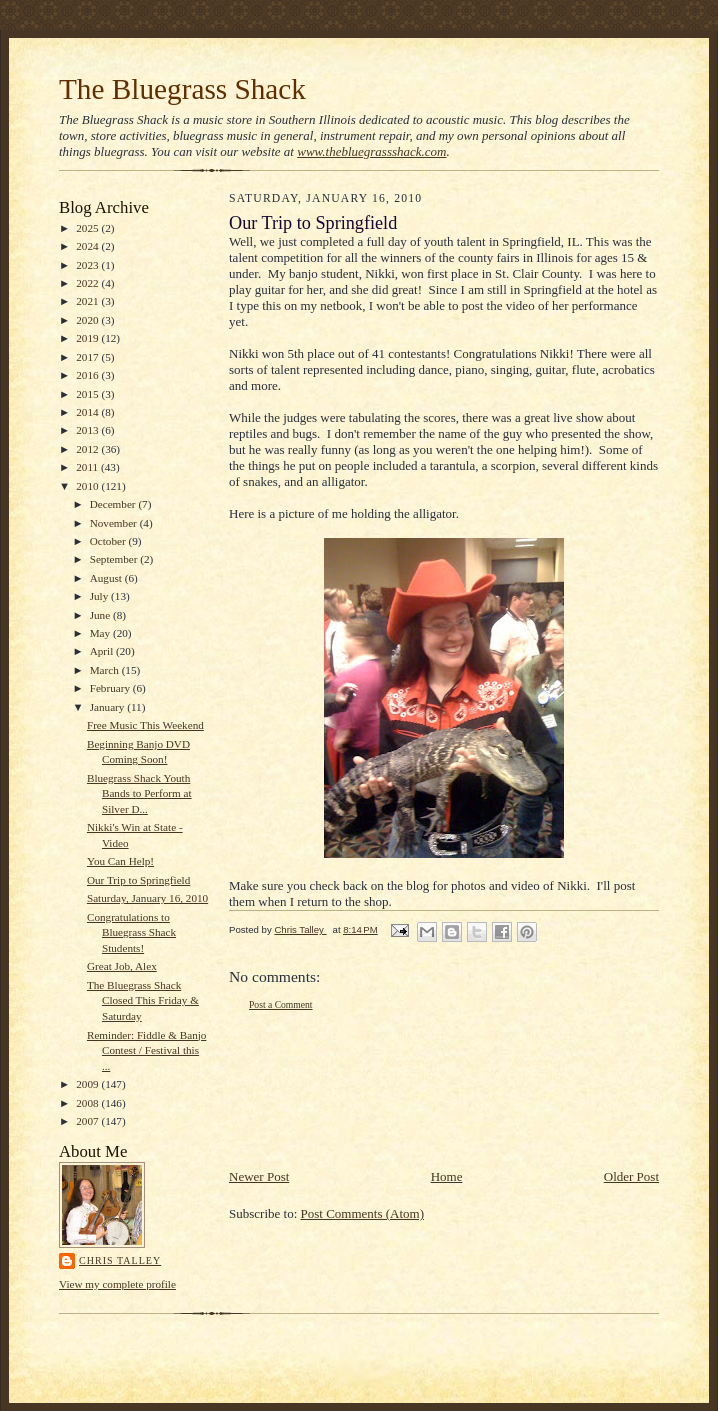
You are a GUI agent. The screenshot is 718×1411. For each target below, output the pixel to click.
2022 (88, 283)
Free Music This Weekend (145, 725)
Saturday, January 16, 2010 (147, 898)
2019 (88, 338)
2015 (88, 394)
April (103, 651)
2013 (88, 430)
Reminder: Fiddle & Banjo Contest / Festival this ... (146, 1050)
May (101, 633)
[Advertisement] (302, 1089)
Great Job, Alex (122, 966)
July (100, 596)
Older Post (631, 1176)
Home (447, 1176)
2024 (88, 246)
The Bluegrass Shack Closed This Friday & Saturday (143, 1000)
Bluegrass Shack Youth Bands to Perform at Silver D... (139, 793)
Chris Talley (120, 1260)
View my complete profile (117, 1284)
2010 (88, 486)
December (114, 504)
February (111, 688)
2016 (88, 375)
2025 (88, 228)
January (109, 707)
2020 (88, 320)
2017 (88, 357)
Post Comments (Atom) (363, 1213)
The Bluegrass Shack (182, 89)
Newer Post (259, 1176)
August (107, 578)
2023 (88, 265)
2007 (88, 1121)
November (115, 523)
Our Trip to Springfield (138, 880)
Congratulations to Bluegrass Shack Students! (131, 932)
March (106, 670)
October (109, 541)
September (115, 559)
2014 (88, 412)
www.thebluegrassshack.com (371, 151)
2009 (88, 1084)
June (101, 615)
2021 (88, 301)
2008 (88, 1103)
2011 (88, 467)
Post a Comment (281, 1004)
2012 (88, 449)
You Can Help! (120, 861)
